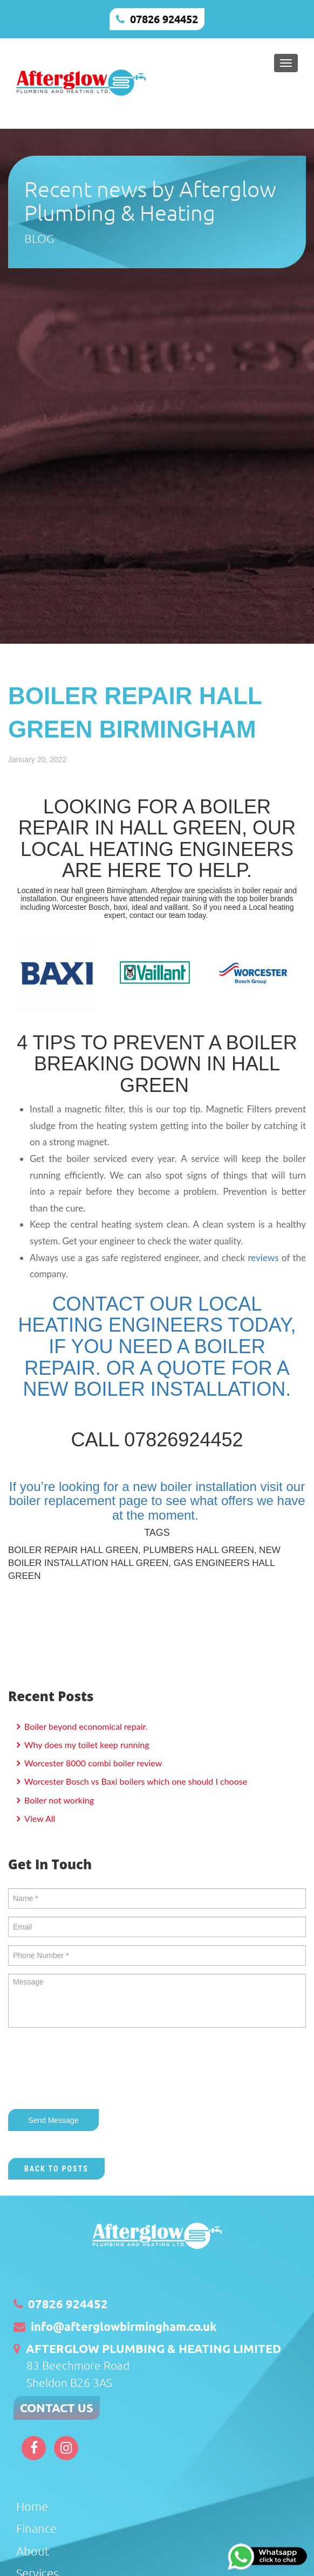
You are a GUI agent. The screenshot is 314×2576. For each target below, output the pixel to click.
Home (32, 2506)
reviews (263, 1257)
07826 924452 (164, 19)
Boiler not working (58, 1800)
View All (38, 1818)
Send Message (53, 2120)
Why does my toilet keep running (85, 1744)
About (33, 2551)
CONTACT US (56, 2407)
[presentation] (90, 2070)
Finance (36, 2528)
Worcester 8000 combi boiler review (92, 1763)
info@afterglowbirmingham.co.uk (124, 2326)
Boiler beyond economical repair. (84, 1726)
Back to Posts (56, 2168)
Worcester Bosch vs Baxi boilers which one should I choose (134, 1781)
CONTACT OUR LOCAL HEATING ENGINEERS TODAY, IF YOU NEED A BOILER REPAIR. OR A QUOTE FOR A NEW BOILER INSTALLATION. (157, 1346)
